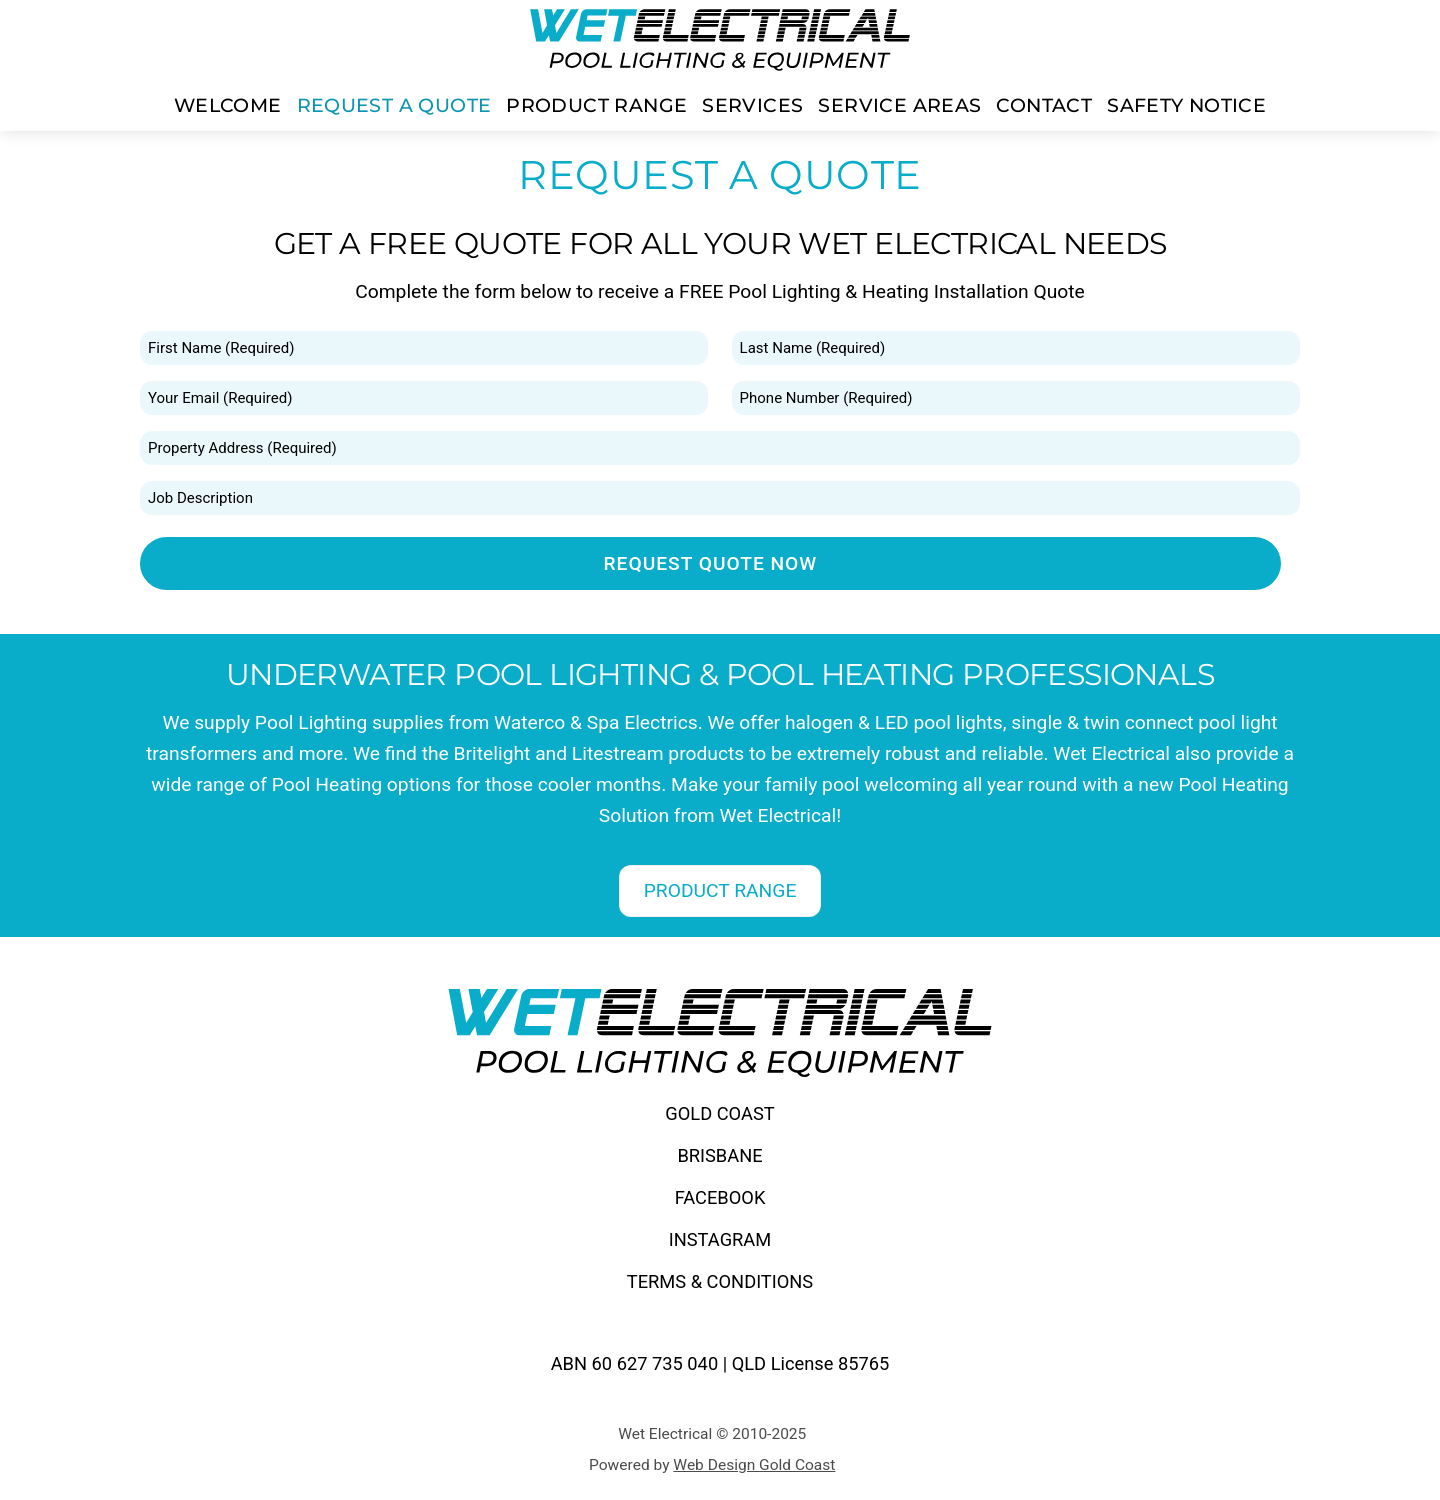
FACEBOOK (720, 1197)
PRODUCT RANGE (596, 105)
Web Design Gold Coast (754, 1465)
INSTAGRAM (720, 1239)
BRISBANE (719, 1155)
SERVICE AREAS (899, 105)
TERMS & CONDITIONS (720, 1281)
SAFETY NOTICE (1186, 105)
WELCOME (228, 105)
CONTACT (1044, 105)
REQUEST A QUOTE (394, 105)
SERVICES (752, 105)
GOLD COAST (719, 1113)
